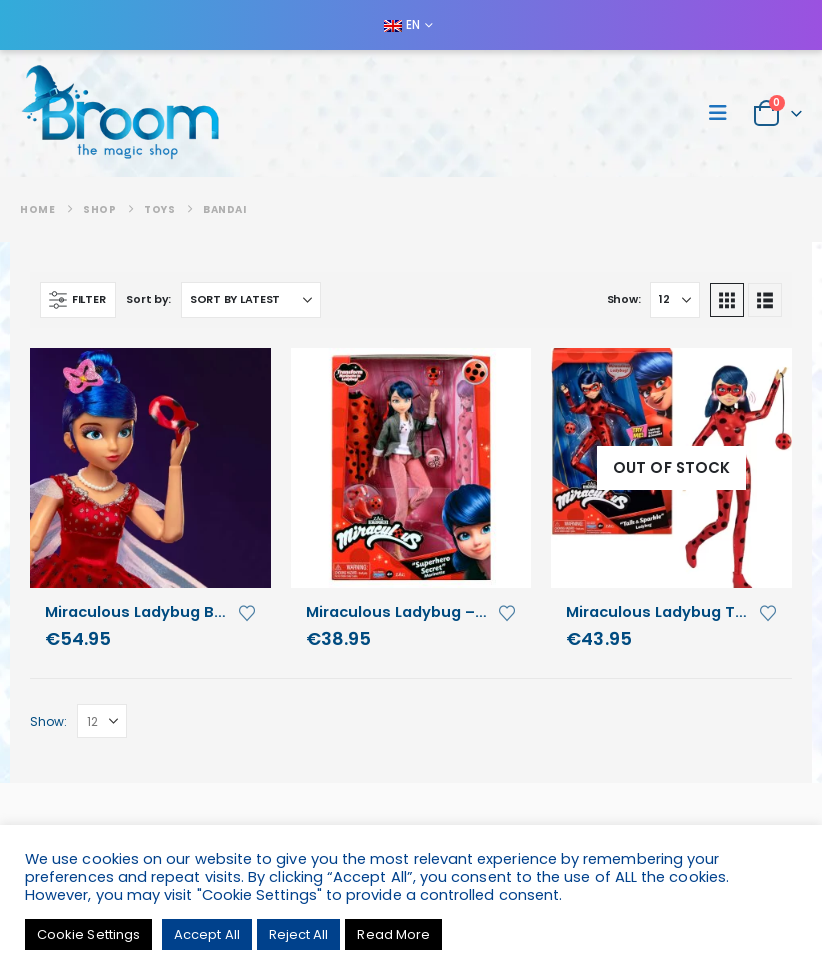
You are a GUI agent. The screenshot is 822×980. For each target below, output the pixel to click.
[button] (724, 113)
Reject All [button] (299, 934)
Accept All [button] (207, 934)
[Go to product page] (150, 468)
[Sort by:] (251, 300)
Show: (624, 299)
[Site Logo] (120, 113)
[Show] (675, 300)
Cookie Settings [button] (88, 934)
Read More (393, 934)
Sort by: (148, 299)
